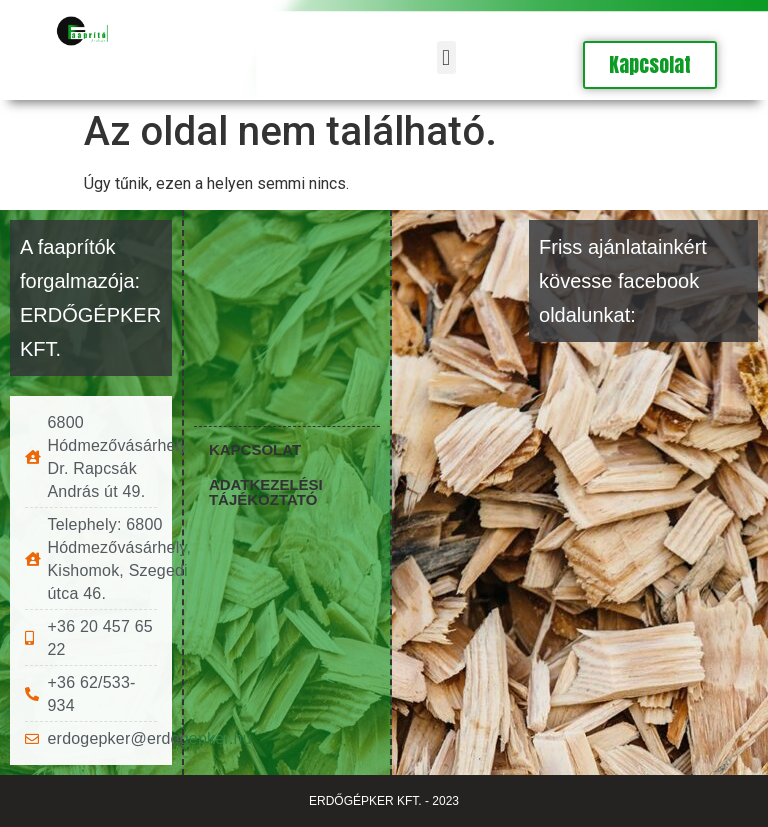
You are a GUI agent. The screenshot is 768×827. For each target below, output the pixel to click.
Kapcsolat (255, 448)
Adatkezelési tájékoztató (266, 491)
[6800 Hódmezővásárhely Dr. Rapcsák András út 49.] (287, 305)
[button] (446, 57)
